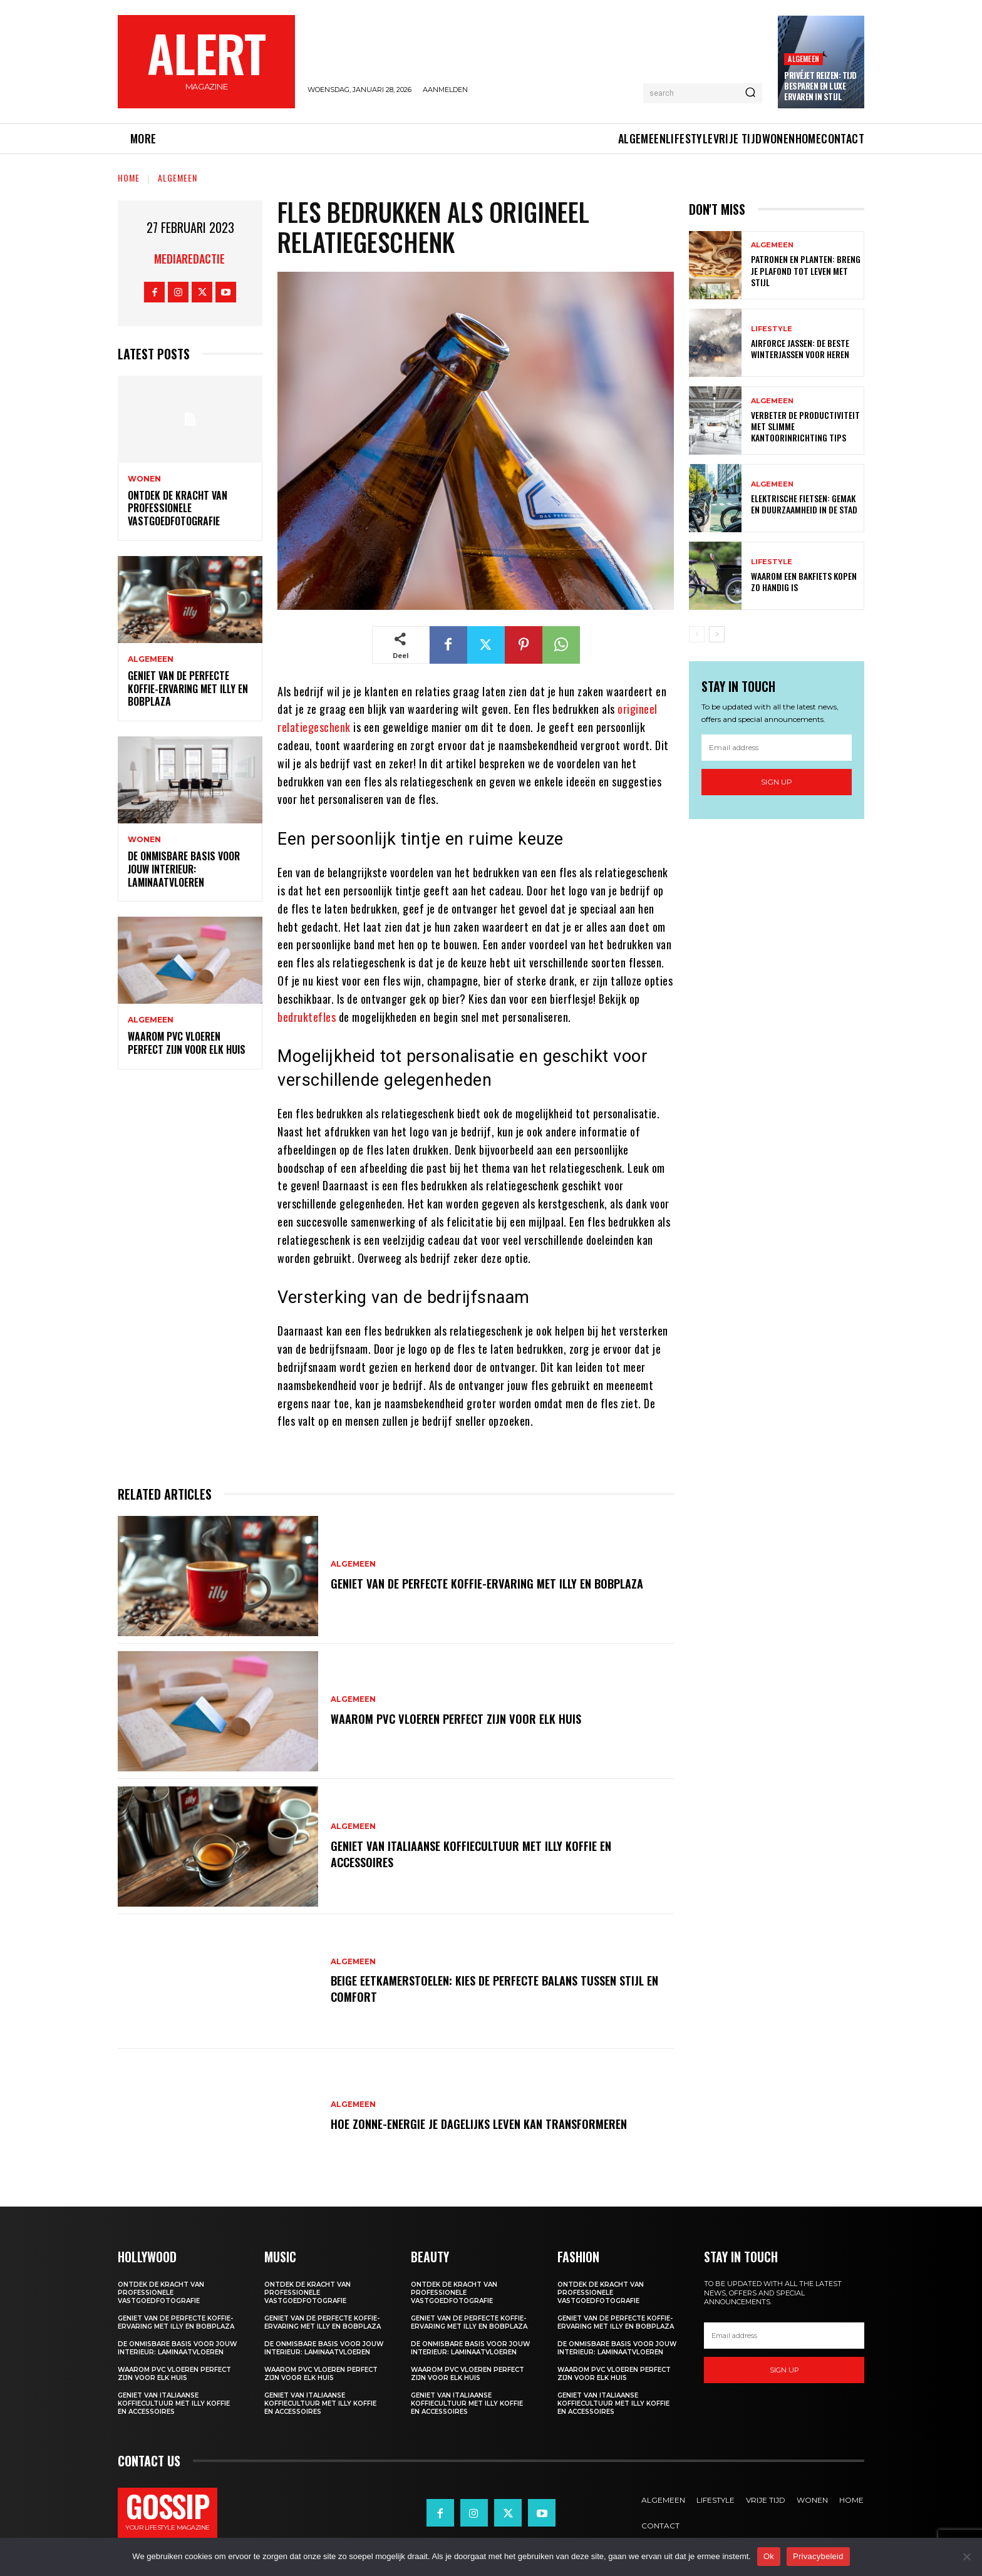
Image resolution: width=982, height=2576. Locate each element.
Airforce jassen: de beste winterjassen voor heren (800, 348)
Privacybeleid (818, 2556)
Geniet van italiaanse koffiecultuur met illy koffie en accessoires (480, 1853)
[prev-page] (697, 634)
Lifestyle (771, 329)
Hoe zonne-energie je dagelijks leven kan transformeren (488, 2123)
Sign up (776, 781)
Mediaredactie (189, 258)
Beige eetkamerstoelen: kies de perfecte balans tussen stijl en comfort (499, 1988)
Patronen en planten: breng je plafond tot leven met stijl (806, 270)
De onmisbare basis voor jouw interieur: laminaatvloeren (184, 869)
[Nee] (966, 2556)
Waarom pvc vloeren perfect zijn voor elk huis (187, 1043)
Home (129, 177)
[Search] (750, 93)
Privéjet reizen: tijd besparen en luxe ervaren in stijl (820, 86)
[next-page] (717, 634)
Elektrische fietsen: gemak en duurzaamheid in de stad (804, 504)
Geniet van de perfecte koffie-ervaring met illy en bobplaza (188, 688)
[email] (776, 747)
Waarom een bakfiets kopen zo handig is (804, 581)
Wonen (144, 479)
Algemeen (803, 58)
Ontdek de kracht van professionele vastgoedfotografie (177, 508)
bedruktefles (306, 1017)
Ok (768, 2556)
